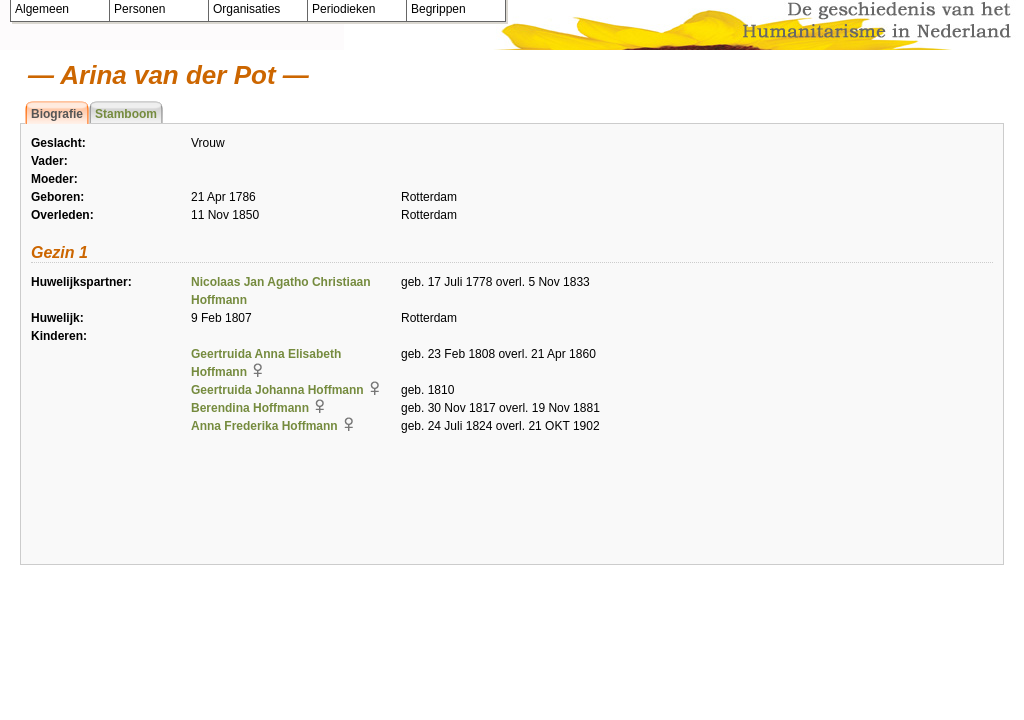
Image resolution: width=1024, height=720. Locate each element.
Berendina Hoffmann (250, 408)
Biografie (57, 114)
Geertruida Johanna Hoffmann (277, 390)
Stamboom (126, 114)
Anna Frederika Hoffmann (264, 426)
